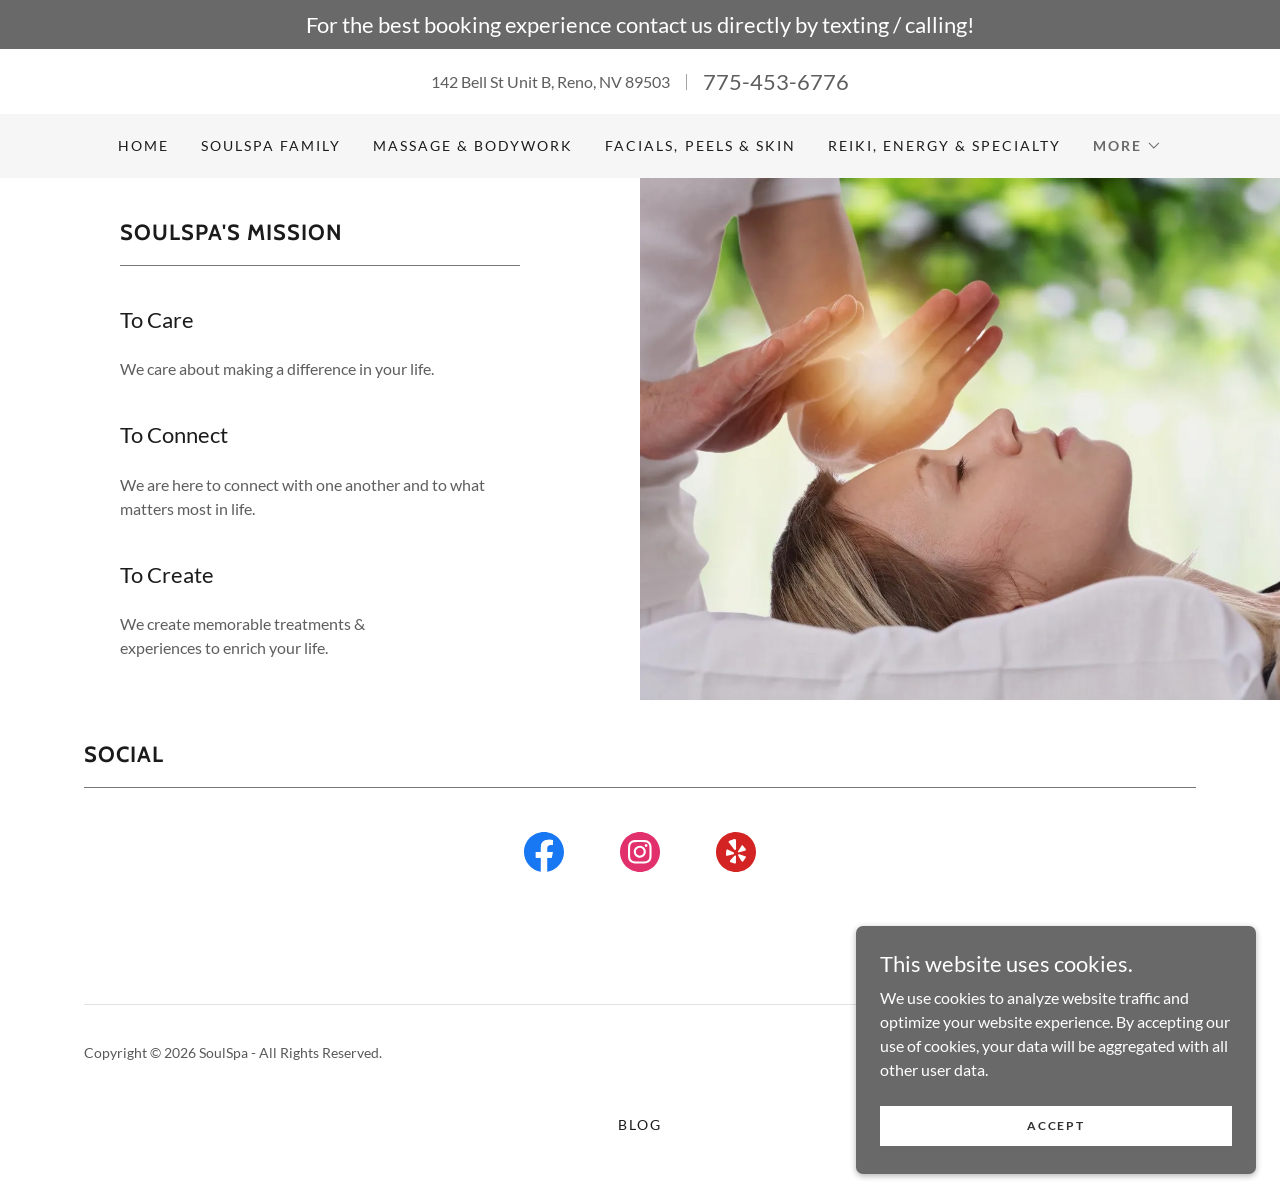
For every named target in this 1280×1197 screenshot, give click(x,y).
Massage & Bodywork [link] (473, 145)
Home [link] (143, 145)
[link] (544, 856)
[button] (1127, 146)
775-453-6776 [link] (776, 81)
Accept (1055, 1125)
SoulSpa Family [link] (271, 145)
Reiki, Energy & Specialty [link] (944, 145)
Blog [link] (640, 1124)
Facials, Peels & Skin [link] (700, 145)
